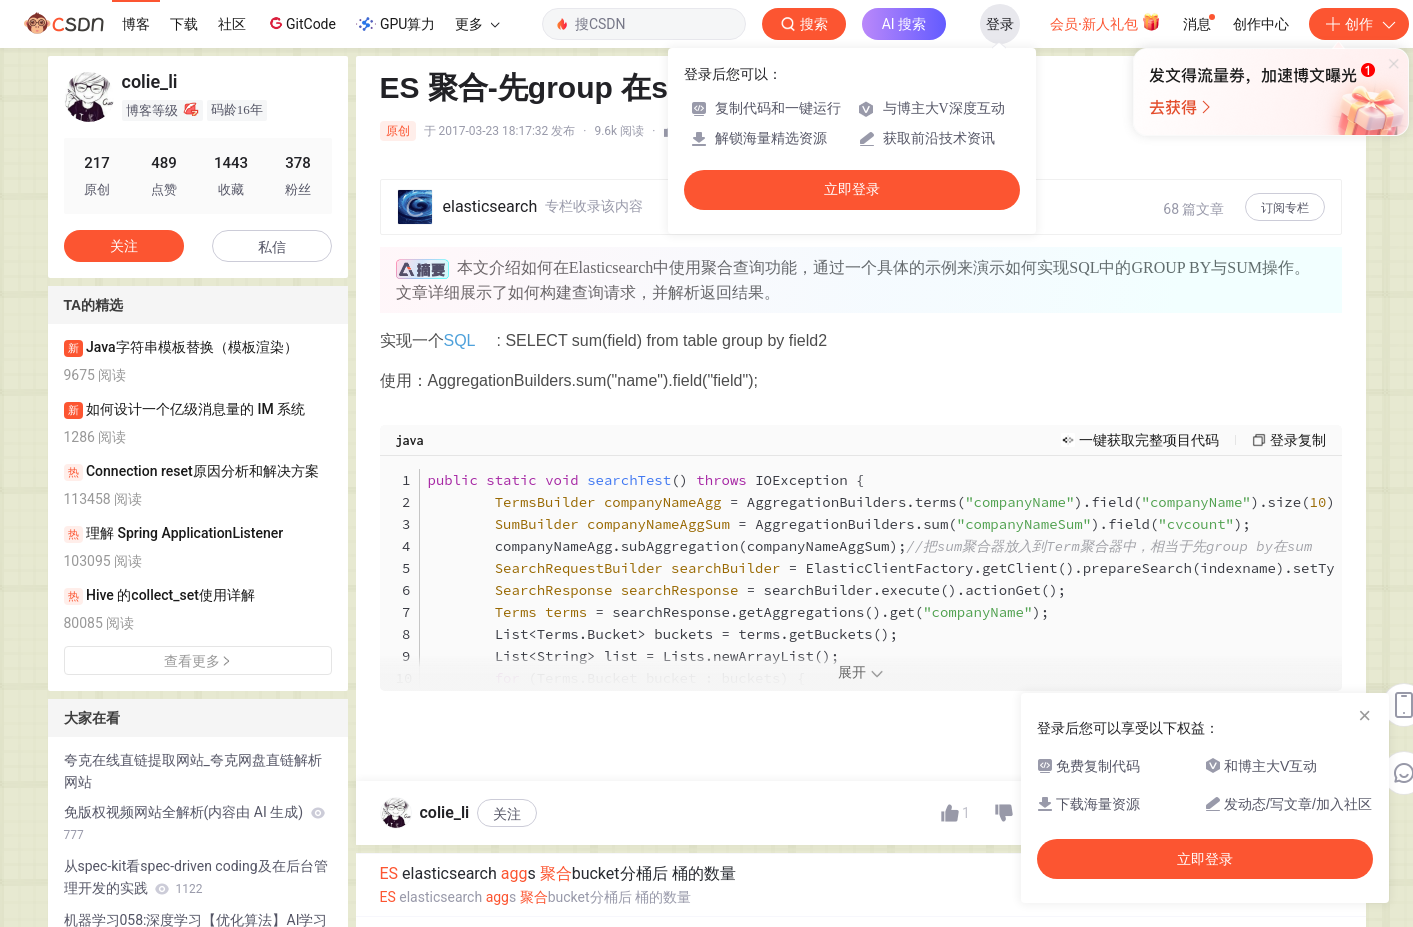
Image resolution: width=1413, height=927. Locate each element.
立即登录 (852, 189)
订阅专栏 (1285, 208)
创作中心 (1261, 24)
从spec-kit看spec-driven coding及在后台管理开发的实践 (196, 877)
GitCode (301, 23)
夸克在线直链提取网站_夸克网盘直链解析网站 (193, 771)
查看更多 (198, 661)
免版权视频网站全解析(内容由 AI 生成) (194, 823)
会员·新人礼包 (1105, 22)
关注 (507, 814)
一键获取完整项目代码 (1149, 440)
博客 (136, 24)
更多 (477, 24)
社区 (232, 24)
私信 (272, 247)
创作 (1359, 24)
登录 (1000, 24)
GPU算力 (395, 24)
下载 (184, 24)
